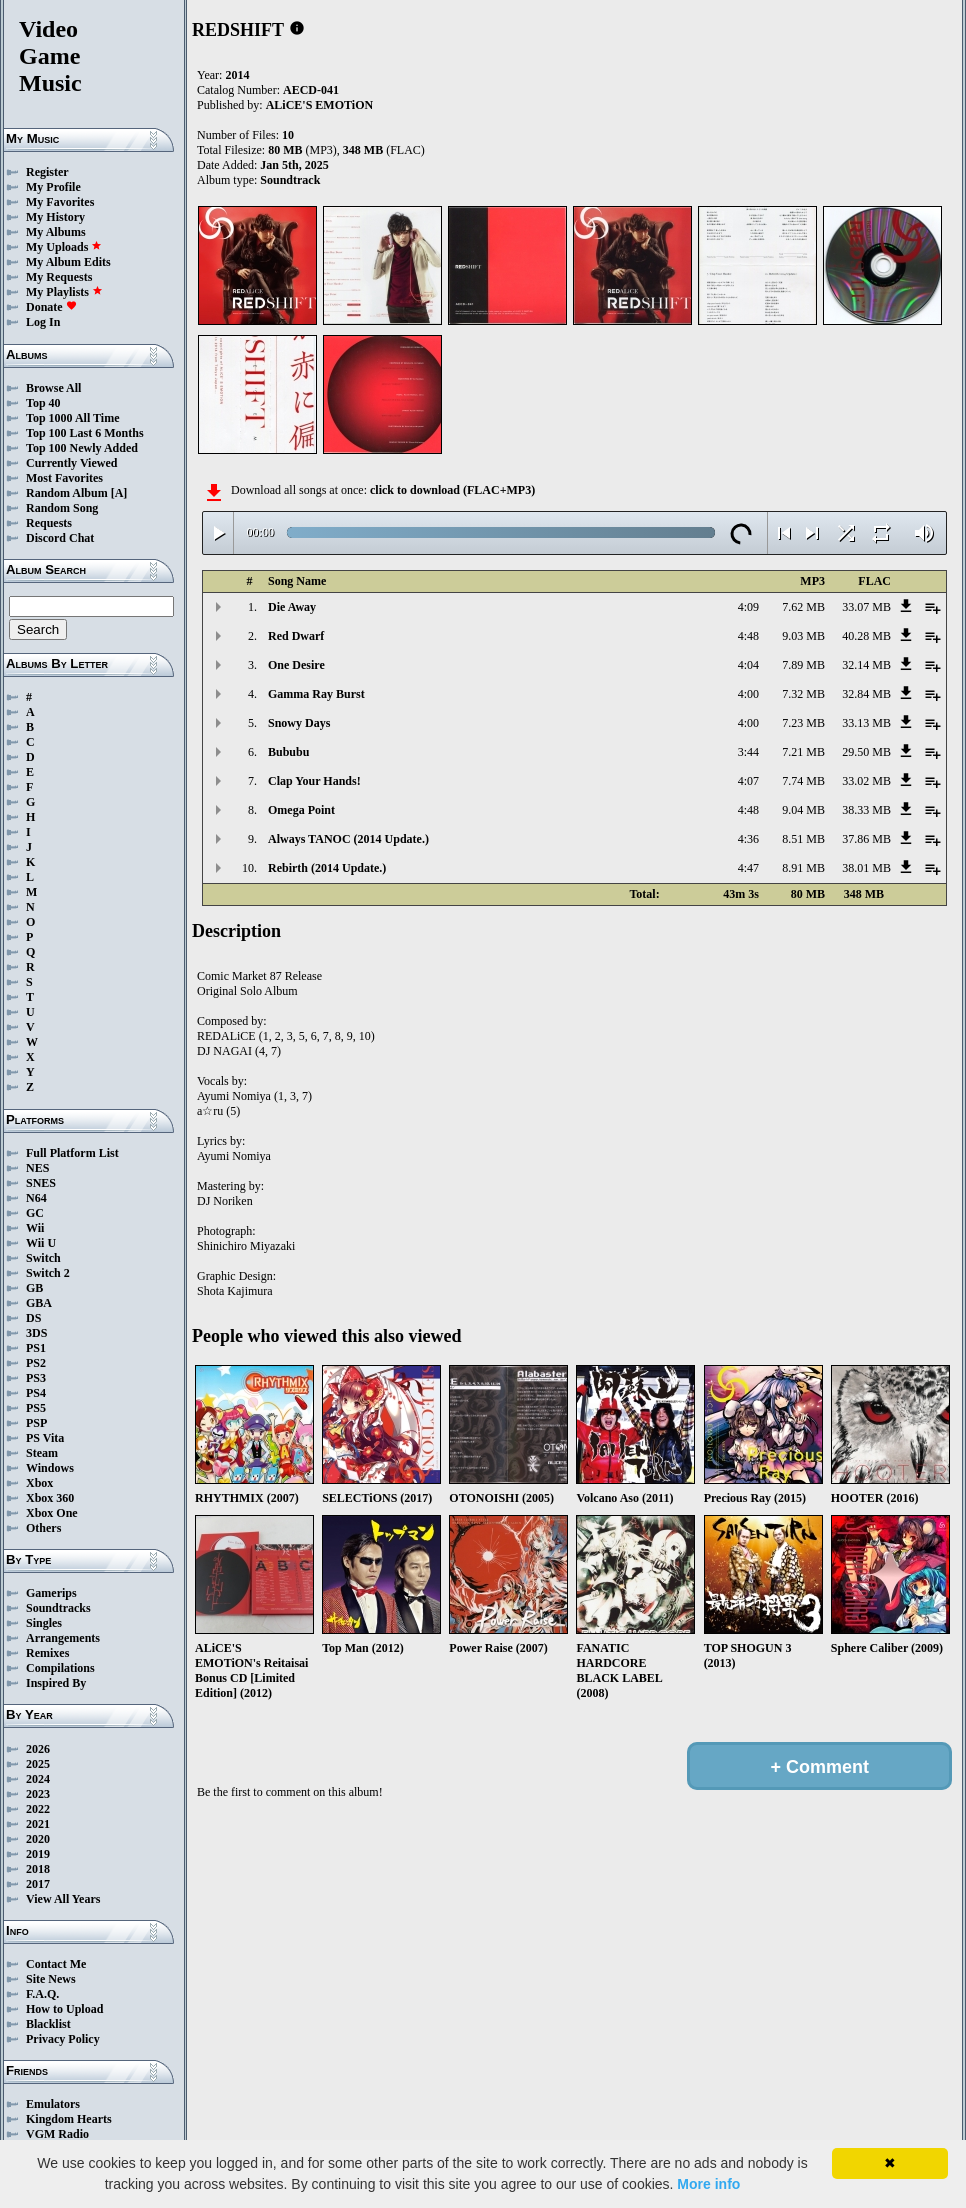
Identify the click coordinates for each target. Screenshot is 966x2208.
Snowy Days (299, 723)
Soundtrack (290, 180)
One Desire (296, 665)
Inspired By (56, 1683)
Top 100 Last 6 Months (85, 433)
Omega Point (301, 810)
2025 (38, 1764)
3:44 (748, 752)
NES (37, 1168)
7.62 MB (803, 607)
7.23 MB (803, 723)
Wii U (41, 1243)
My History (55, 217)
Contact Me (56, 1964)
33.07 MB (866, 607)
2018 (38, 1869)
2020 (38, 1839)
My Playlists (64, 292)
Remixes (47, 1653)
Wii (35, 1228)
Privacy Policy (63, 2039)
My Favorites (60, 202)
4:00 (748, 694)
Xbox (39, 1483)
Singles (44, 1623)
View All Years (63, 1899)
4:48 (748, 636)
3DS (36, 1333)
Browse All (53, 388)
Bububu (288, 752)
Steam (42, 1453)
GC (35, 1213)
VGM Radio (57, 2134)
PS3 (36, 1378)
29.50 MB (866, 752)
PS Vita (45, 1438)
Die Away (292, 607)
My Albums (56, 232)
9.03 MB (803, 636)
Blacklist (48, 2024)
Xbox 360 (50, 1498)
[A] (119, 493)
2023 (38, 1794)
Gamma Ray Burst (316, 694)
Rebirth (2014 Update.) (327, 868)
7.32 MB (803, 694)
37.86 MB (866, 839)
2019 (38, 1854)
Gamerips (51, 1593)
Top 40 (43, 403)
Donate (51, 307)
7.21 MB (803, 752)
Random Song (62, 508)
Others (43, 1528)
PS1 (36, 1348)
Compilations (60, 1668)
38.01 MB (866, 868)
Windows (50, 1468)
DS (33, 1318)
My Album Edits (68, 262)
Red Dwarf (296, 636)
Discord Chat (60, 538)
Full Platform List (72, 1153)
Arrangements (63, 1638)
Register (47, 172)
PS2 (36, 1363)
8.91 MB (803, 868)
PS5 (36, 1408)
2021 (38, 1824)
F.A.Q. (42, 1994)
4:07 (748, 781)
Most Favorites (64, 478)
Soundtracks (58, 1608)
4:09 (748, 607)
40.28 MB (866, 636)
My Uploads (64, 247)
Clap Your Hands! (314, 781)
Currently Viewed (71, 463)
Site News (51, 1979)
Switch (43, 1258)
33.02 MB (866, 781)
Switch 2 (48, 1273)
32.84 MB (866, 694)
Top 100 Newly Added (82, 448)
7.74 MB (803, 781)
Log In (43, 322)
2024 (38, 1779)
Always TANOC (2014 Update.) (348, 839)
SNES (41, 1183)
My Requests (59, 277)
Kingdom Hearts (69, 2119)
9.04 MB (803, 810)
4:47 (748, 868)
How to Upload (64, 2009)
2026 (38, 1749)
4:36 (748, 839)
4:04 (748, 665)
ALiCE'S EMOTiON (319, 105)
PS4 (36, 1393)
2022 (38, 1809)
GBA (39, 1303)
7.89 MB (803, 665)
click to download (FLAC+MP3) (452, 490)
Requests (49, 523)
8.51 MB (803, 839)
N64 (36, 1198)
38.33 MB (866, 810)
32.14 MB (866, 665)
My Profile (53, 187)
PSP (36, 1423)
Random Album (67, 493)
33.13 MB (866, 723)
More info (708, 2184)
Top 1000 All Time (72, 418)
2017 (38, 1884)
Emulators (53, 2104)
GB (34, 1288)
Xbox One (52, 1513)
